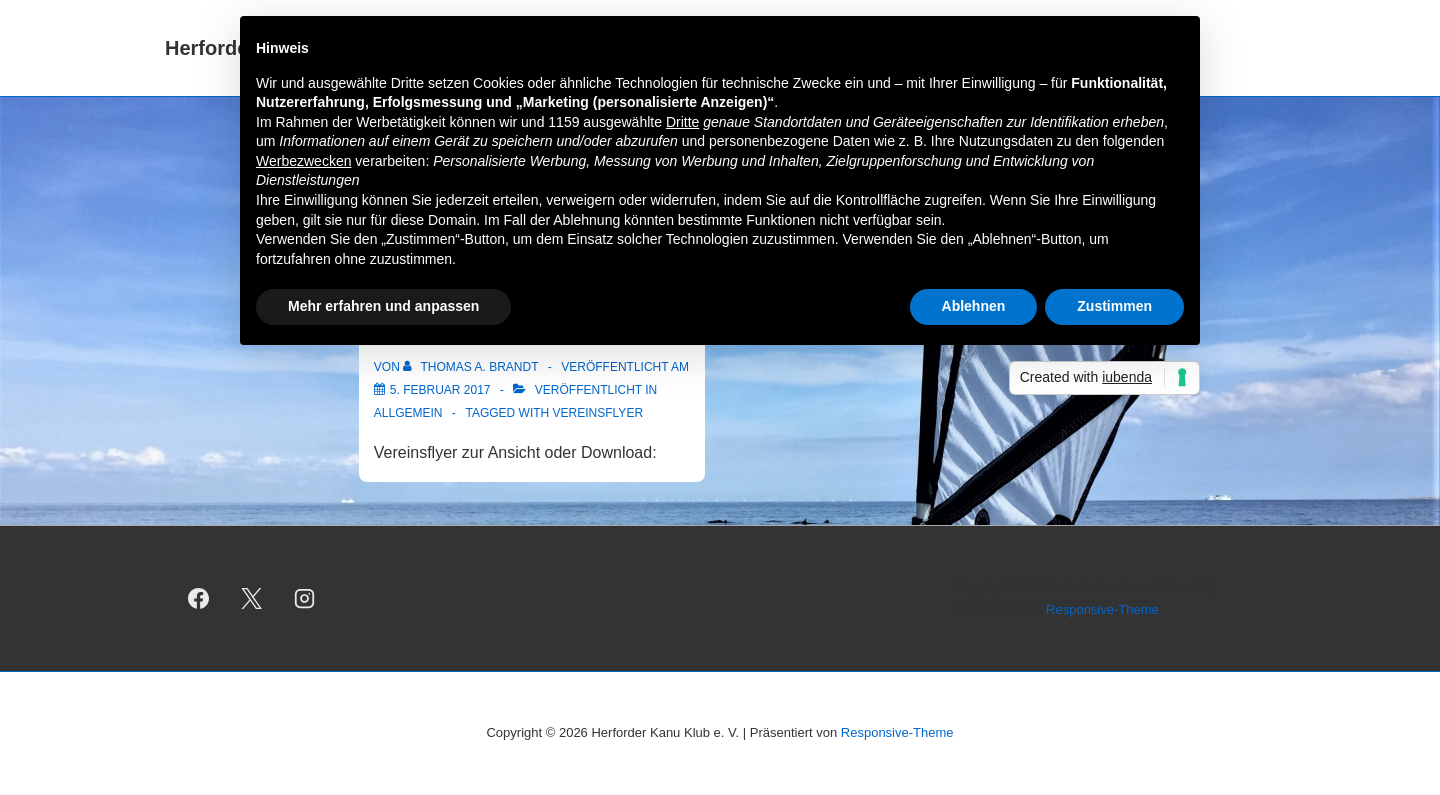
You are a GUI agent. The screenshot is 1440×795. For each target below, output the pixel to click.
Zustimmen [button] (1114, 306)
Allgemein (408, 413)
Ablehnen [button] (974, 306)
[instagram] (305, 599)
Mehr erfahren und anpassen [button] (383, 306)
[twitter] (252, 599)
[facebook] (199, 599)
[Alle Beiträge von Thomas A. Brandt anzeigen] (472, 367)
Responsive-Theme (1102, 609)
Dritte (682, 122)
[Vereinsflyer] (440, 390)
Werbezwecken (303, 161)
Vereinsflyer (598, 413)
